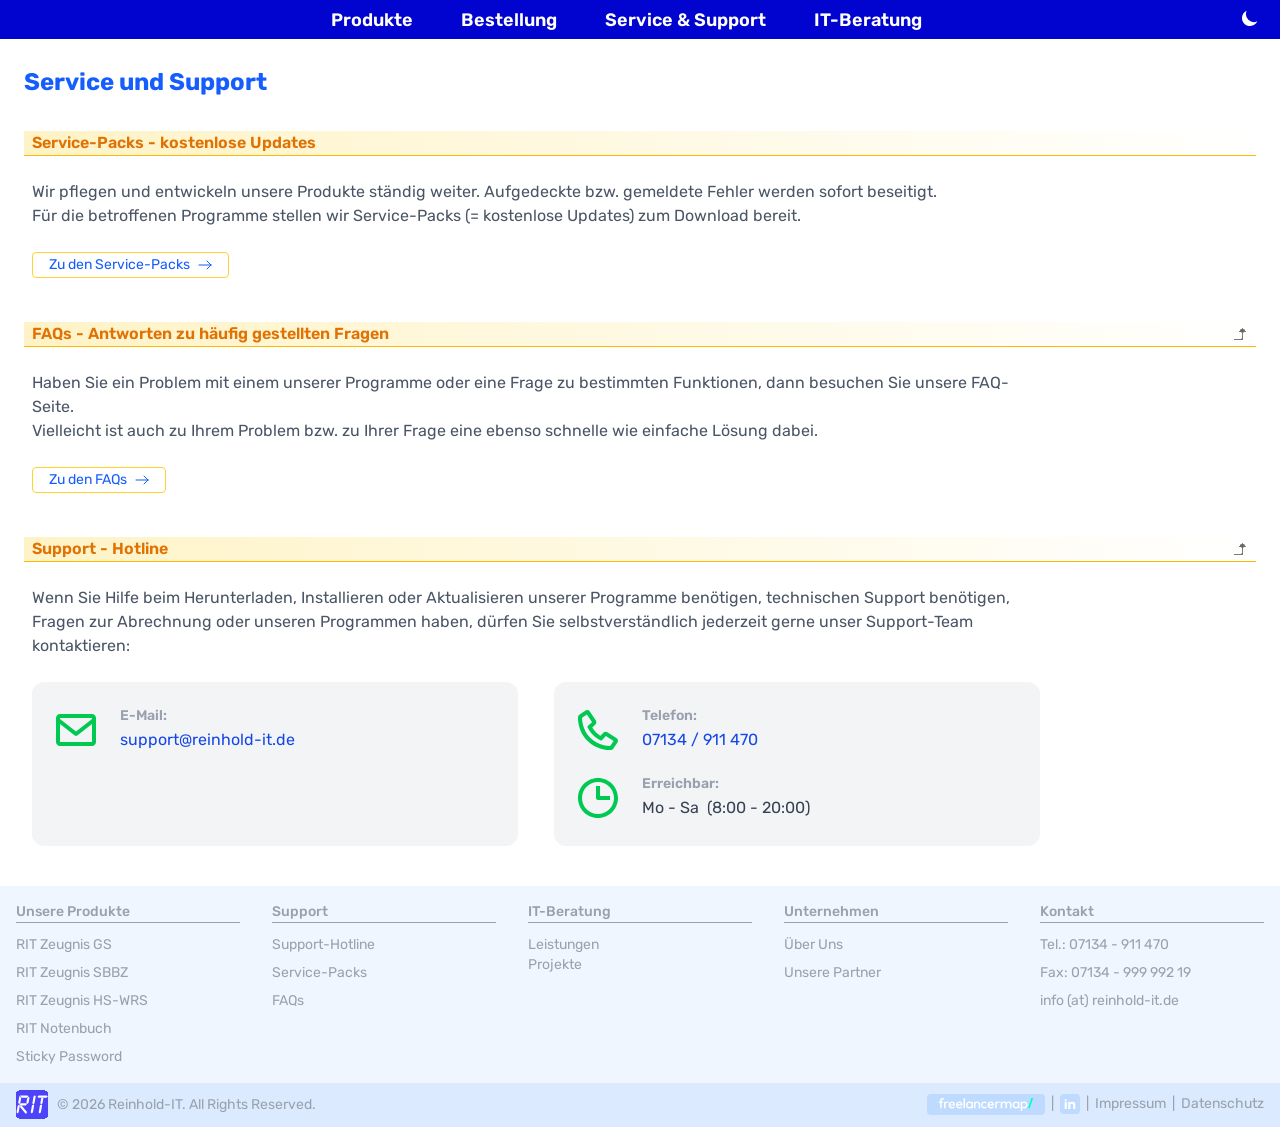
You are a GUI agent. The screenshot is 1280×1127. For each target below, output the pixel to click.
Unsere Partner (832, 972)
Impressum (1130, 1103)
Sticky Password (69, 1056)
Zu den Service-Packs (130, 264)
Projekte (555, 964)
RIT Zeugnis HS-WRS (82, 1000)
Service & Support (685, 20)
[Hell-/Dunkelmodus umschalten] (1250, 18)
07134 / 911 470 (700, 739)
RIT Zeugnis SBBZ (72, 972)
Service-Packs (319, 972)
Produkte (372, 20)
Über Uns (813, 944)
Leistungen (563, 944)
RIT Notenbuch (64, 1028)
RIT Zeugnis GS (64, 944)
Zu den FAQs (99, 479)
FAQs (288, 1000)
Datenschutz (1222, 1103)
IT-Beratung (868, 20)
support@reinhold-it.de (207, 739)
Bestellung (509, 20)
